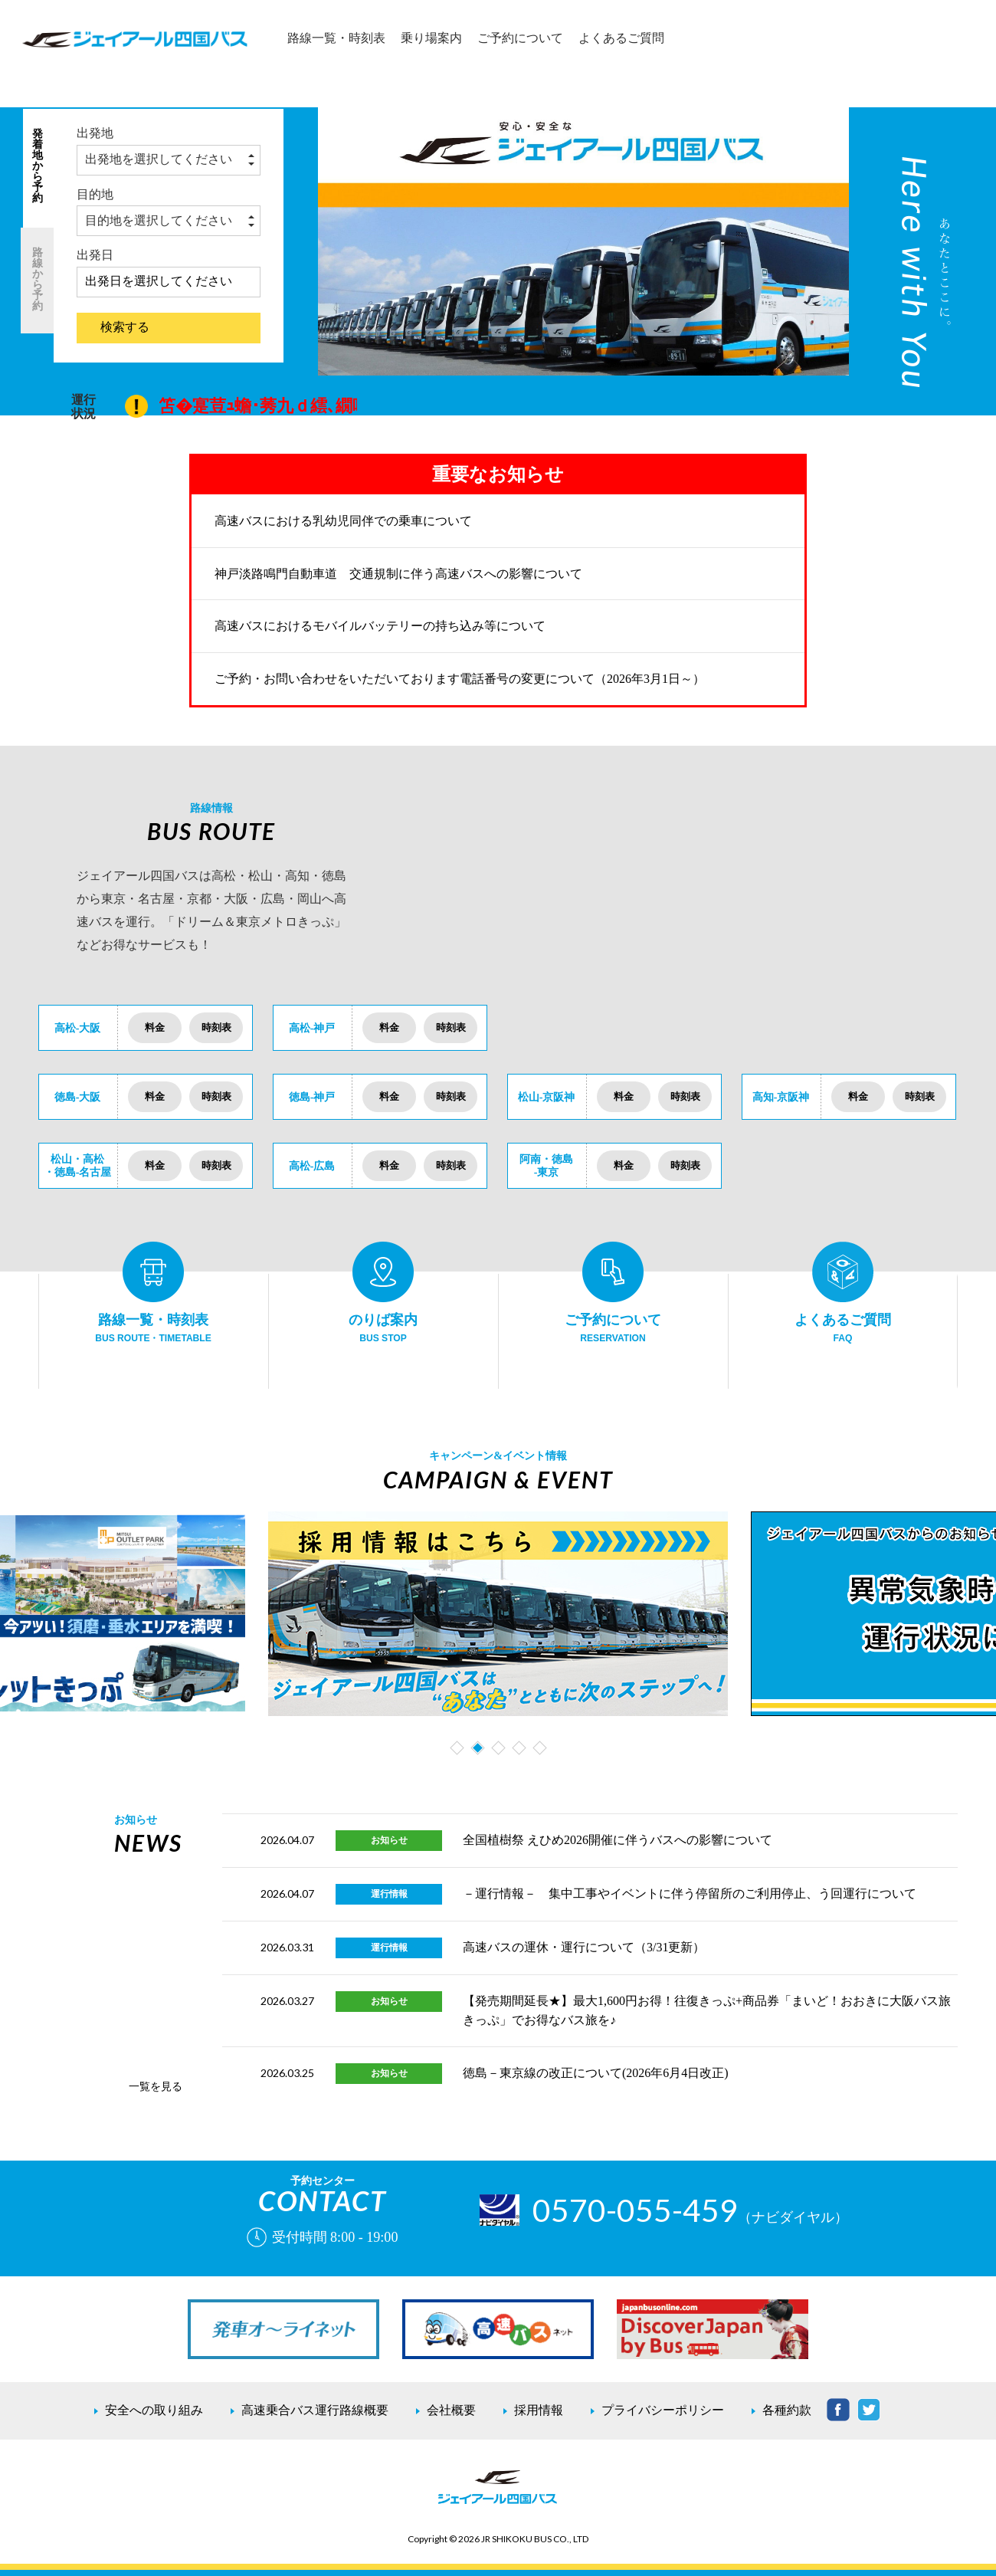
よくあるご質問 (621, 37)
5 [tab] (541, 1750)
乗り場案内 (431, 37)
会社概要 (451, 2410)
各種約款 (786, 2410)
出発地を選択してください (158, 159)
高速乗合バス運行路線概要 (314, 2410)
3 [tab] (500, 1750)
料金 (155, 1027)
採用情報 (538, 2410)
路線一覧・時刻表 (336, 37)
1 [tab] (459, 1750)
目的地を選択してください (158, 220)
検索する (124, 326)
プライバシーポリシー (662, 2410)
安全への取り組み (154, 2410)
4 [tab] (521, 1750)
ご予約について (520, 37)
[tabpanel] (498, 1613)
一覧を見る (155, 2086)
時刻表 (216, 1027)
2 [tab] (479, 1750)
